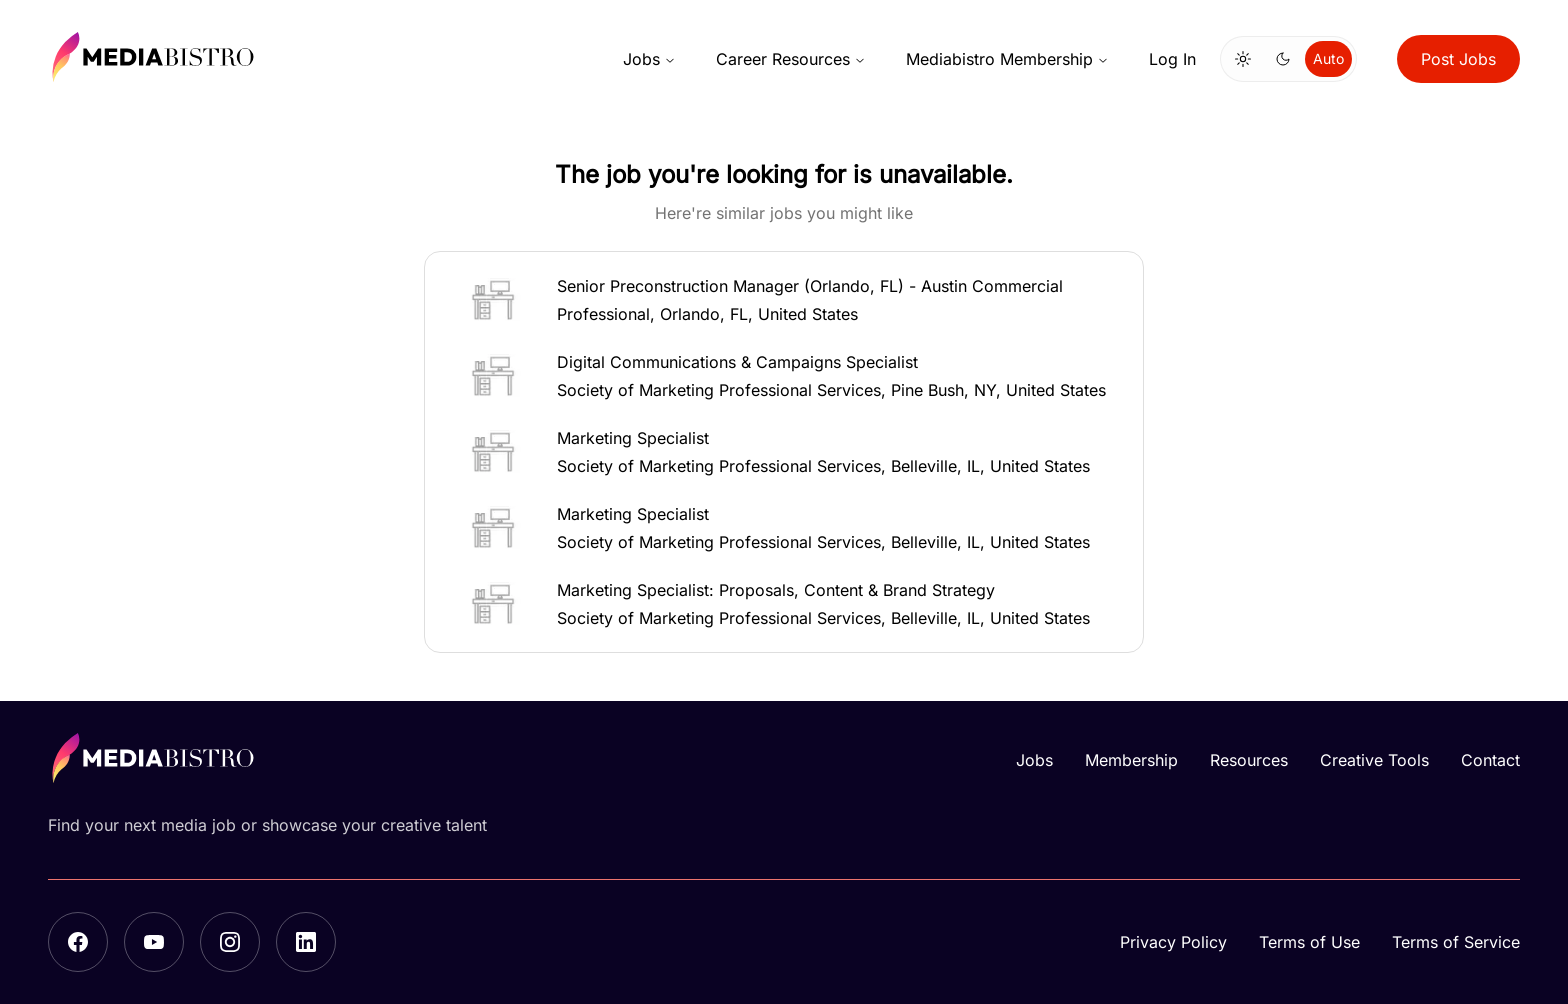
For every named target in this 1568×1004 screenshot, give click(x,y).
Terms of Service (1456, 942)
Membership (1131, 760)
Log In (1172, 59)
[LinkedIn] (306, 942)
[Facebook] (78, 942)
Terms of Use (1309, 942)
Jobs (649, 59)
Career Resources (791, 59)
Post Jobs (1458, 59)
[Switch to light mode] (1243, 59)
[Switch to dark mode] (1283, 59)
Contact (1490, 760)
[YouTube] (154, 942)
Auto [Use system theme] (1328, 58)
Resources (1249, 760)
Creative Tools (1374, 760)
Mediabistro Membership (1007, 59)
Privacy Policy (1173, 942)
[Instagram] (230, 942)
